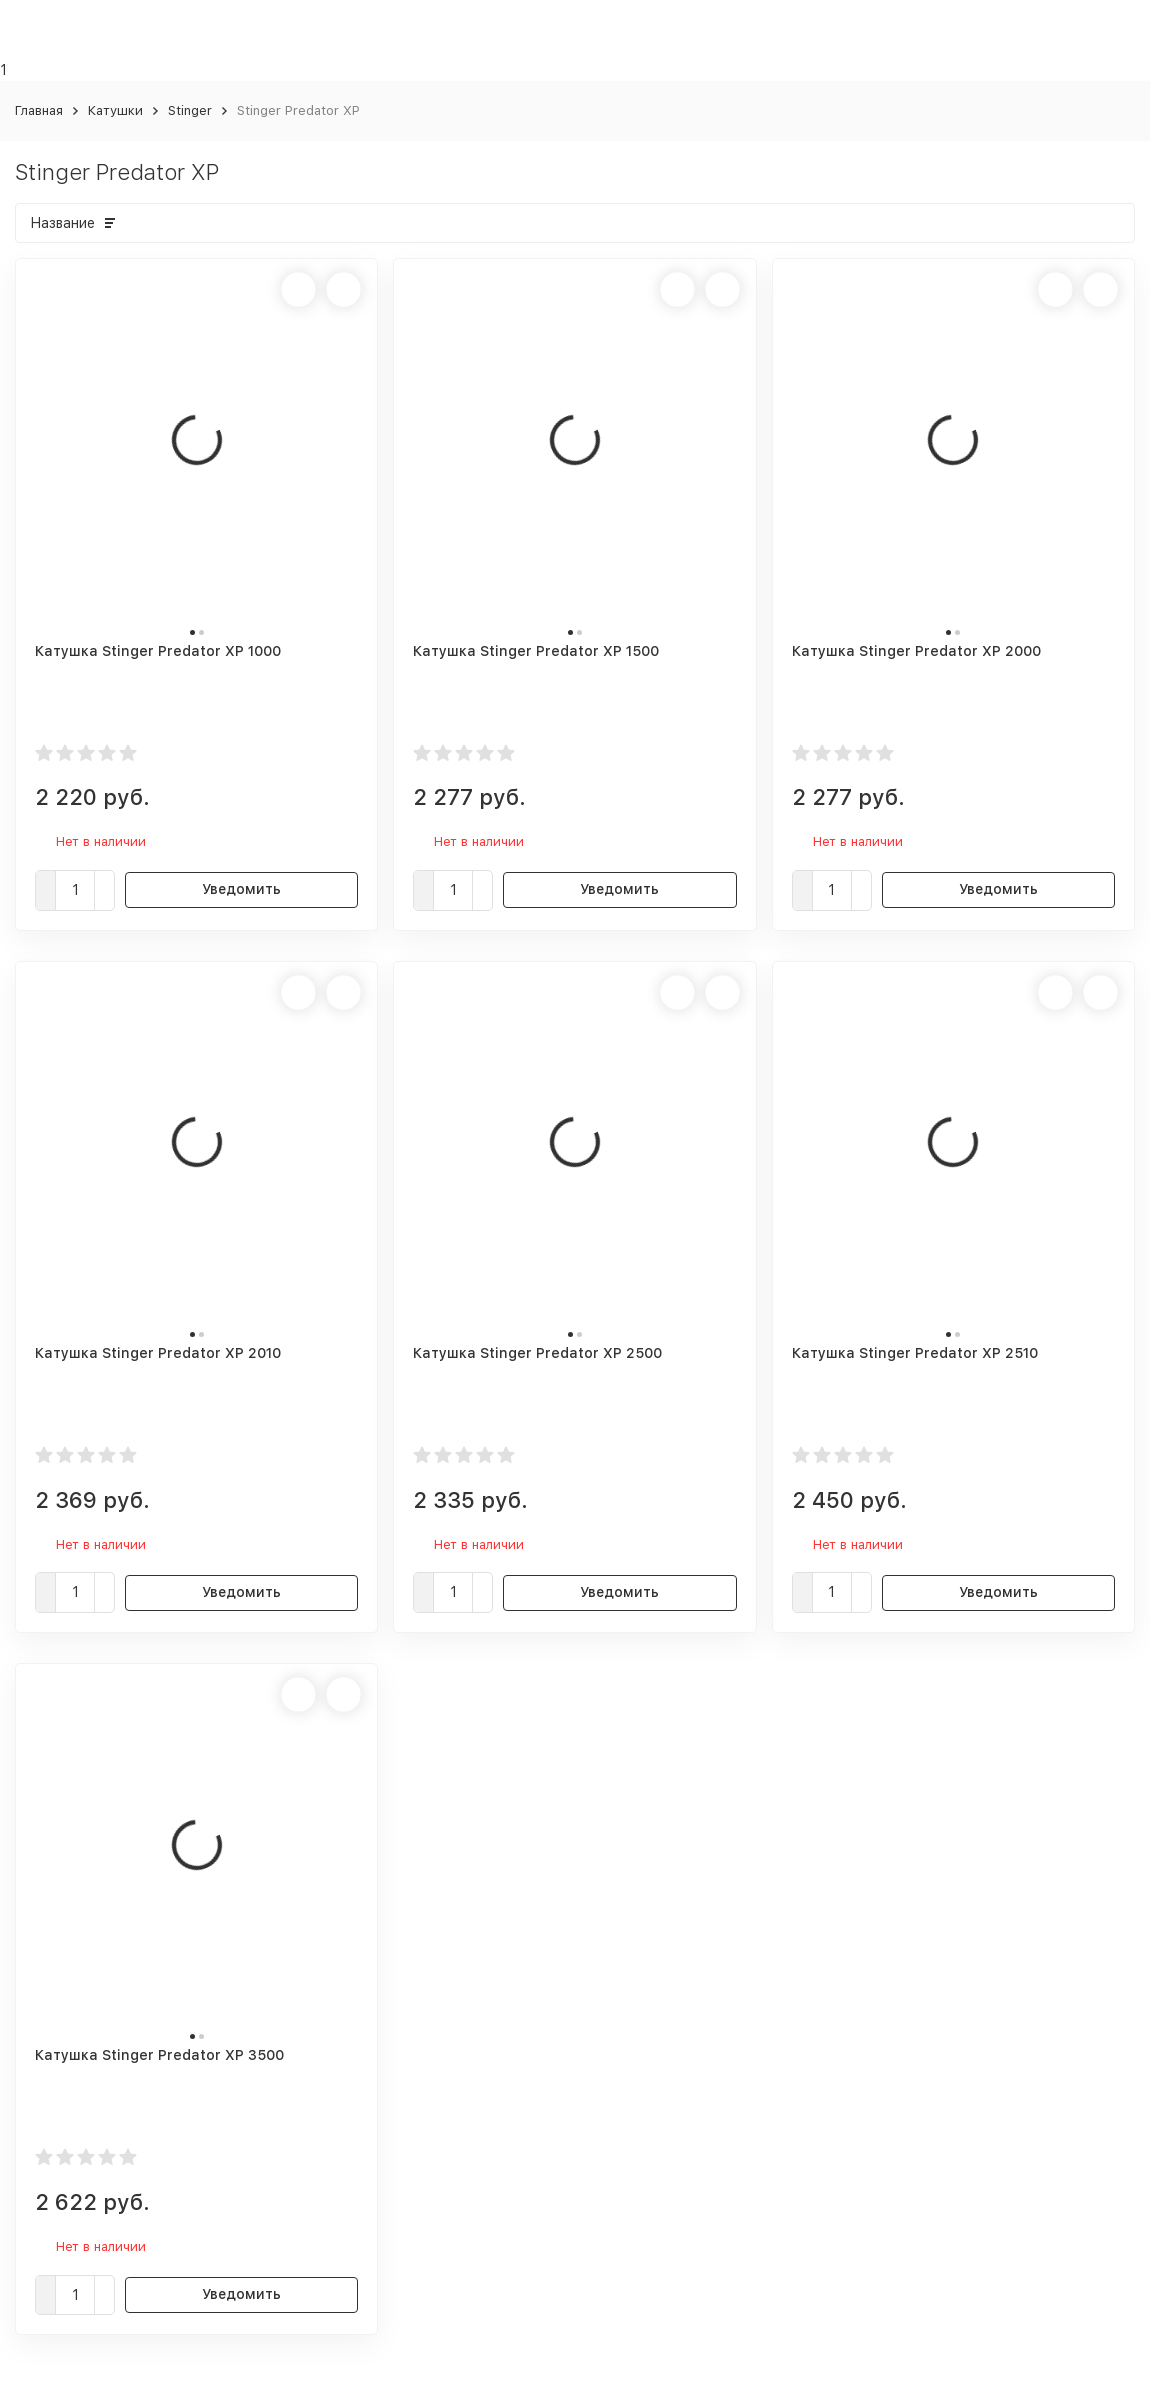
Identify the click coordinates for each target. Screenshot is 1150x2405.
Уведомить (241, 889)
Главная (39, 110)
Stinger (190, 110)
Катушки (115, 110)
